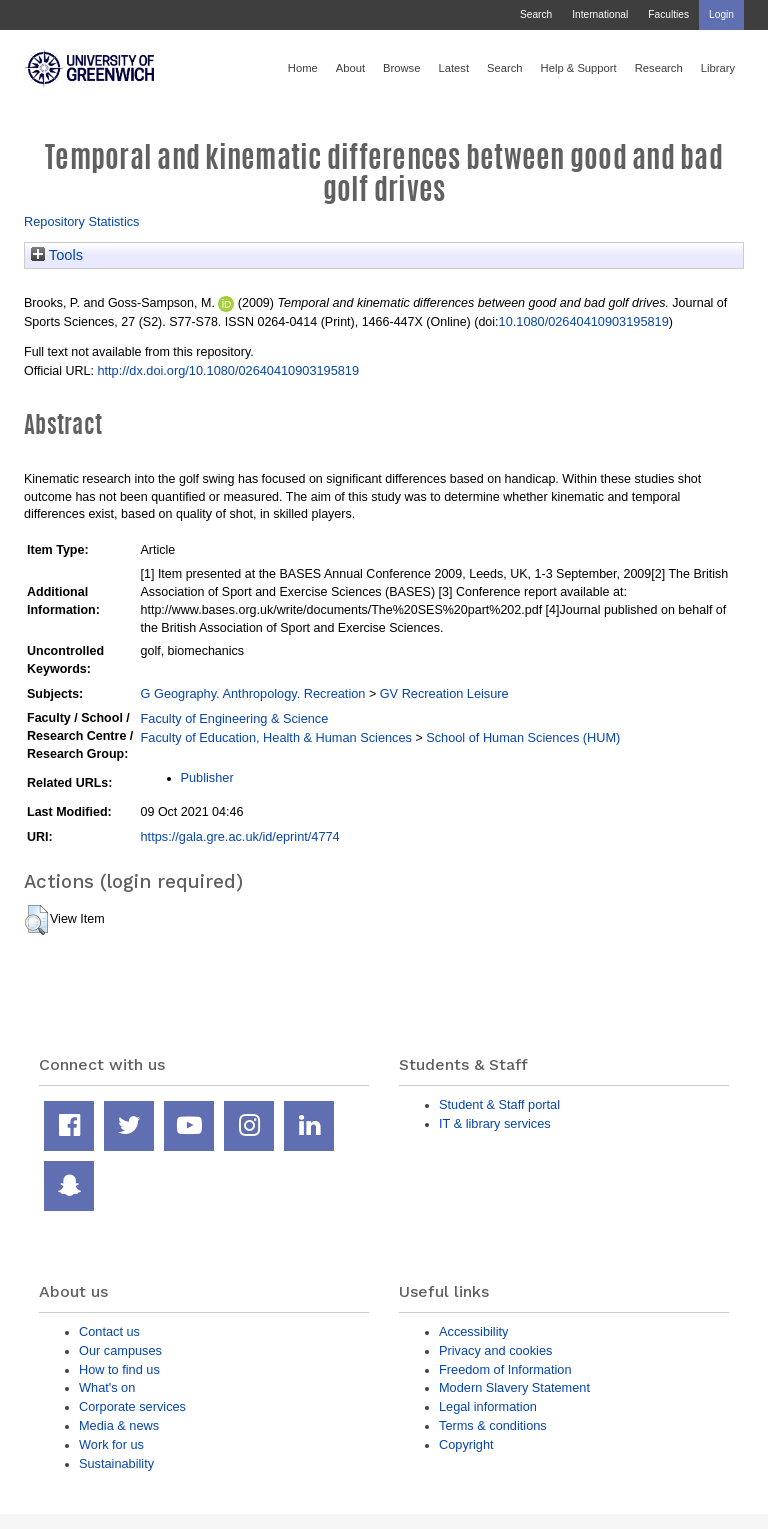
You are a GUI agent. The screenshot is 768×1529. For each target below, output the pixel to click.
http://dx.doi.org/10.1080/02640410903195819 (228, 370)
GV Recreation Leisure (444, 693)
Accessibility (473, 1331)
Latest (453, 68)
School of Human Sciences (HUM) (523, 737)
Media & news (119, 1425)
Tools (57, 255)
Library (718, 68)
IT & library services (495, 1123)
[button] (36, 920)
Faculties (668, 14)
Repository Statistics (82, 221)
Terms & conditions (493, 1425)
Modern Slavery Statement (514, 1387)
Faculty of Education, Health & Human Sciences (276, 737)
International (600, 14)
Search (536, 14)
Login (721, 14)
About (350, 68)
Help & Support (579, 68)
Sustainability (116, 1463)
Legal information (488, 1406)
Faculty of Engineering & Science (235, 718)
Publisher (207, 777)
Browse (401, 68)
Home (303, 68)
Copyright (466, 1444)
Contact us (109, 1331)
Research (659, 68)
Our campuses (120, 1350)
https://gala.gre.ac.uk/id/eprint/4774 (240, 836)
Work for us (111, 1444)
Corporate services (132, 1406)
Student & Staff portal (499, 1104)
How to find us (119, 1369)
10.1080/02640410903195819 (584, 321)
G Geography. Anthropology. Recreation (253, 693)
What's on (107, 1387)
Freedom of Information (505, 1369)
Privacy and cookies (495, 1350)
